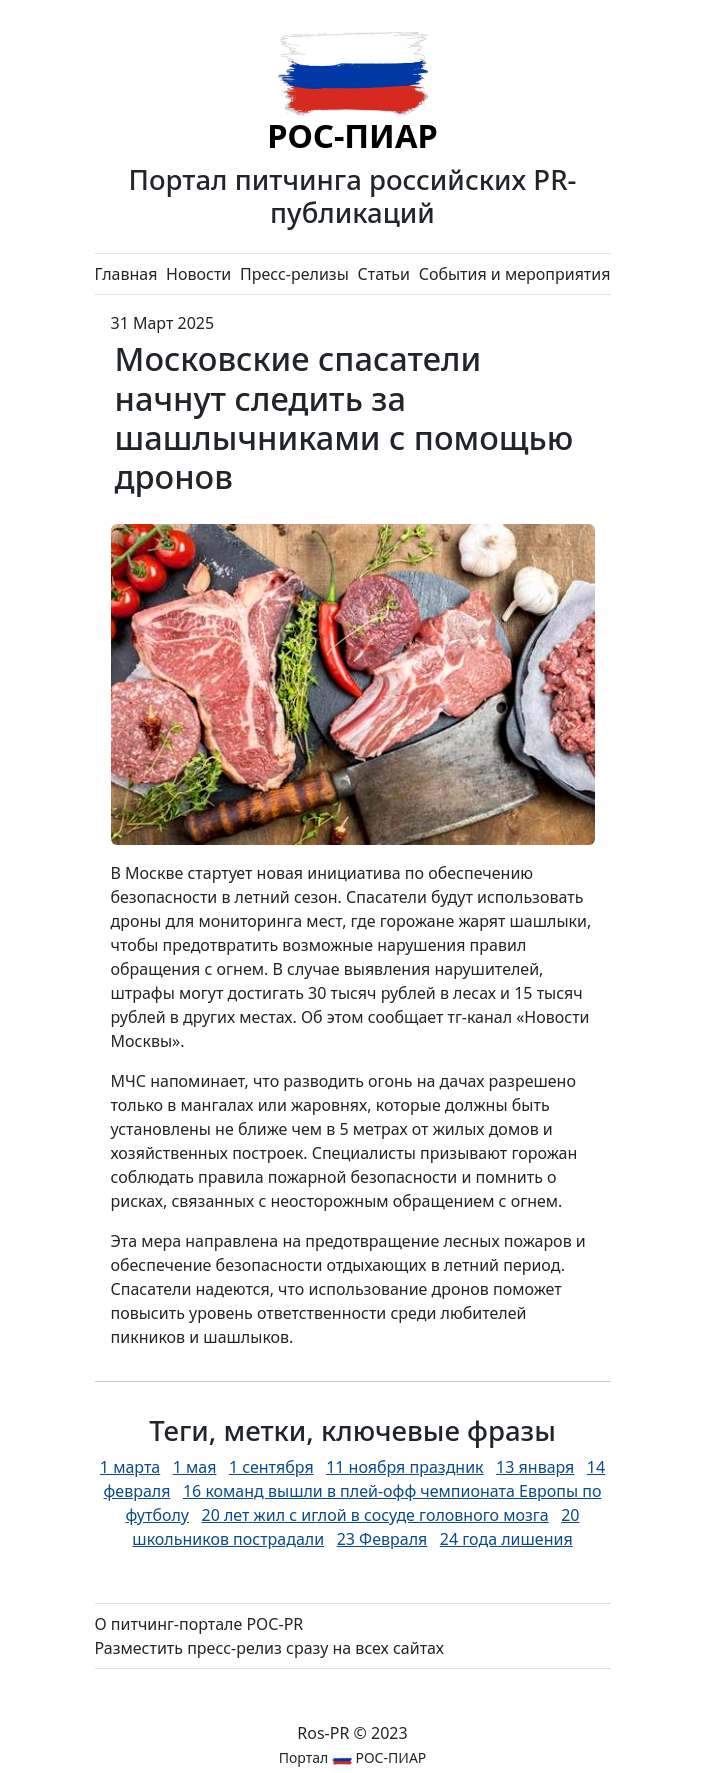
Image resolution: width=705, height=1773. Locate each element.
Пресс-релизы (294, 274)
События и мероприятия (515, 274)
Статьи (383, 274)
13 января (535, 1467)
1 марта (130, 1467)
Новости (198, 274)
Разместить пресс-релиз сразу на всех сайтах (269, 1648)
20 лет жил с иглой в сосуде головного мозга (374, 1515)
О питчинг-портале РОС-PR (199, 1624)
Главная (126, 274)
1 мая (195, 1467)
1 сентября (271, 1467)
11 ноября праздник (404, 1467)
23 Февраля (382, 1539)
